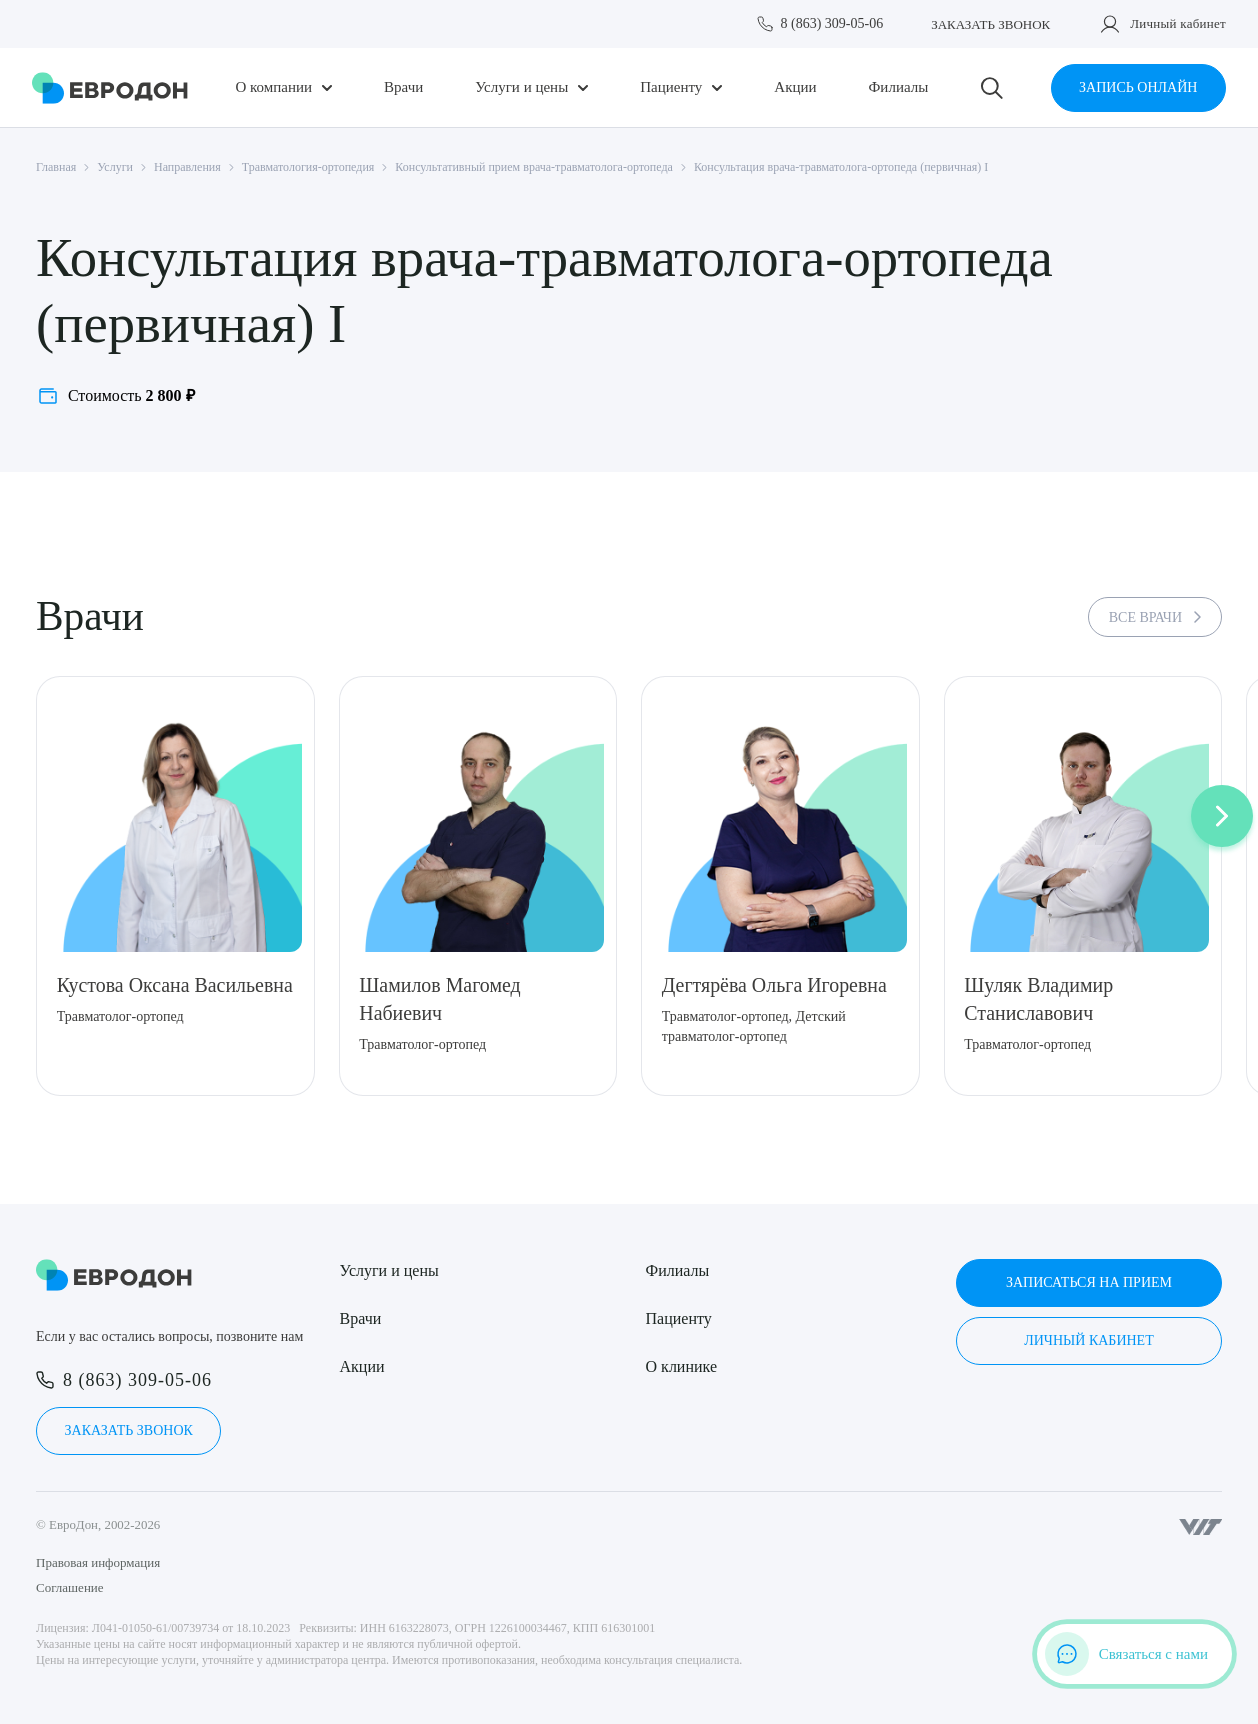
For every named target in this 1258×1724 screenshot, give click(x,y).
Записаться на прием (1089, 1282)
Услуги (115, 167)
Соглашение (70, 1587)
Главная (56, 167)
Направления (187, 167)
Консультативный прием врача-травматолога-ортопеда (534, 167)
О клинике (681, 1366)
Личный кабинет (1178, 23)
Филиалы (899, 87)
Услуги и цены (521, 87)
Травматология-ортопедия (308, 167)
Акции (795, 87)
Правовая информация (98, 1562)
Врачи (403, 87)
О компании (274, 87)
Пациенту (671, 87)
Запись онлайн (1138, 87)
